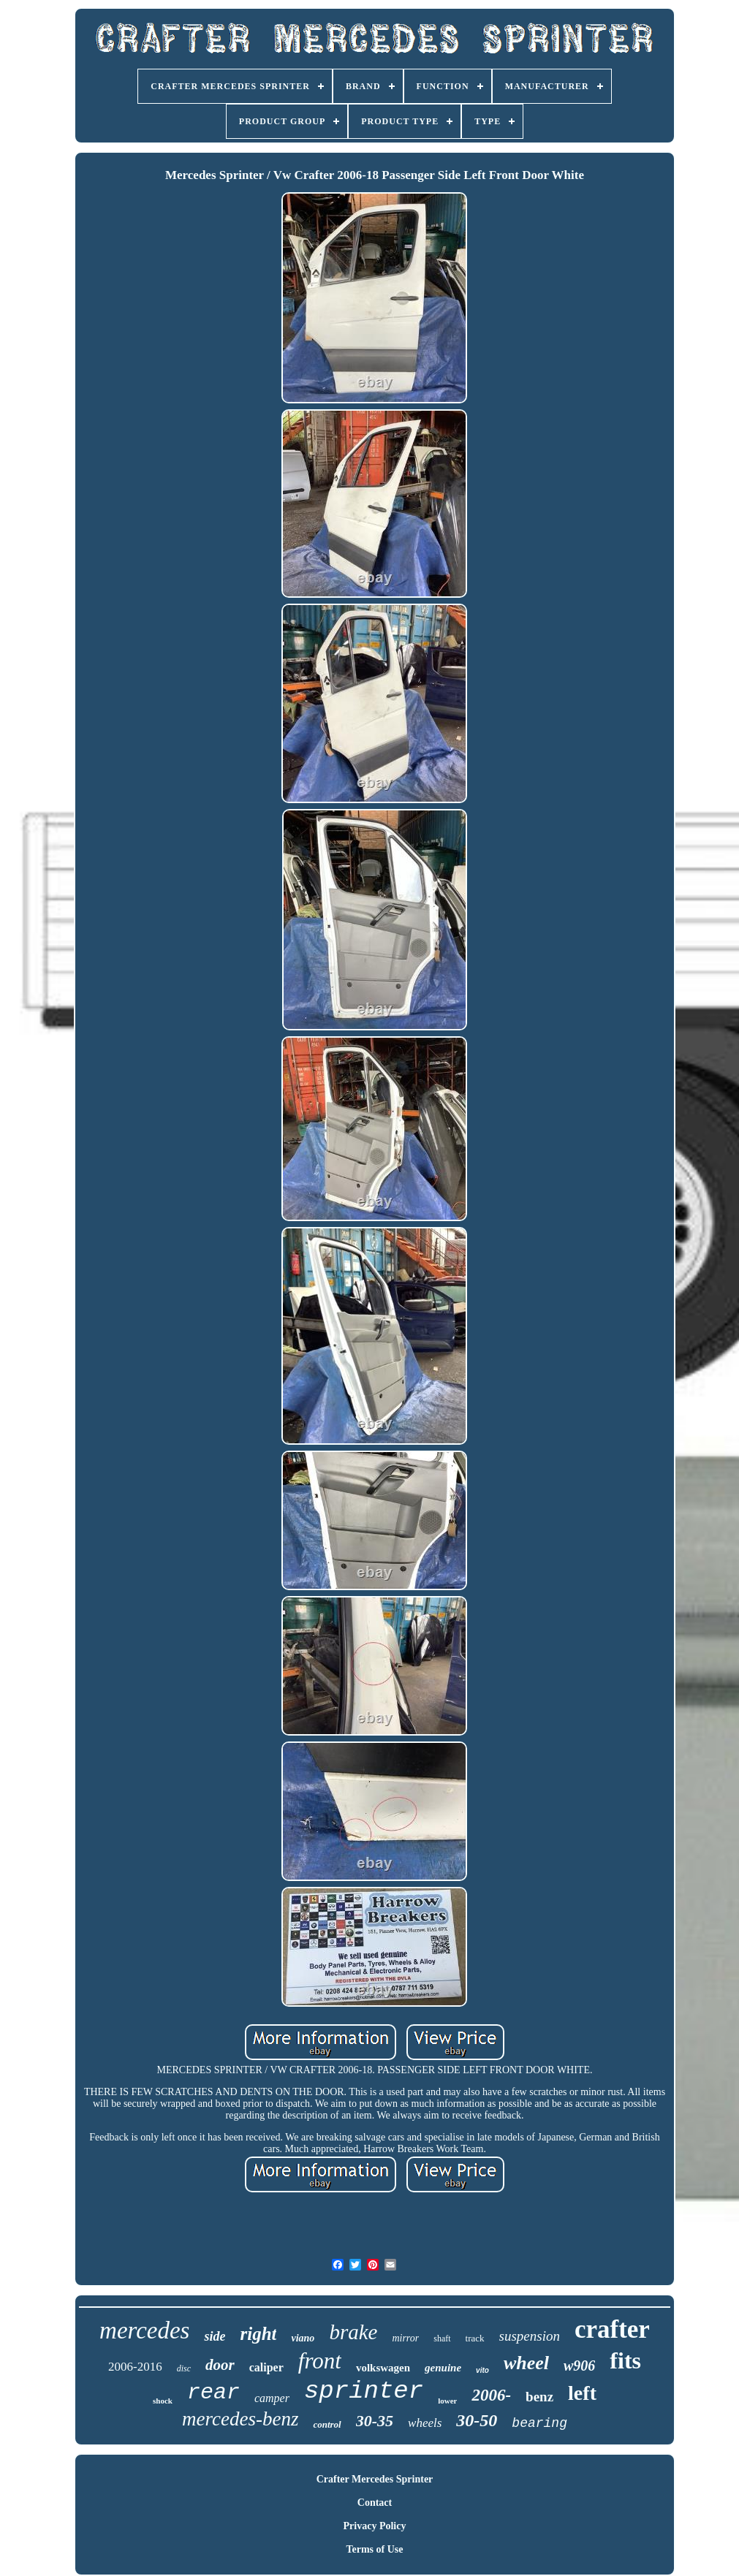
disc (184, 2368)
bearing (539, 2423)
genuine (443, 2368)
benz (539, 2396)
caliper (266, 2367)
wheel (526, 2363)
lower (447, 2400)
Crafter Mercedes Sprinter (375, 2479)
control (327, 2424)
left (582, 2393)
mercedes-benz (240, 2419)
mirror (405, 2338)
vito (482, 2370)
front (319, 2361)
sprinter (363, 2391)
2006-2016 (135, 2367)
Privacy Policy (375, 2525)
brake (353, 2332)
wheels (424, 2423)
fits (625, 2360)
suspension (529, 2336)
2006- (491, 2395)
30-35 (374, 2421)
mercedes (144, 2330)
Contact (374, 2502)
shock (163, 2400)
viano (302, 2338)
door (220, 2365)
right (258, 2334)
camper (271, 2398)
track (475, 2338)
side (214, 2336)
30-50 (476, 2420)
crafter (612, 2329)
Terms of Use (374, 2549)
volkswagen (383, 2368)
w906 (579, 2365)
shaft (441, 2338)
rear (213, 2392)
